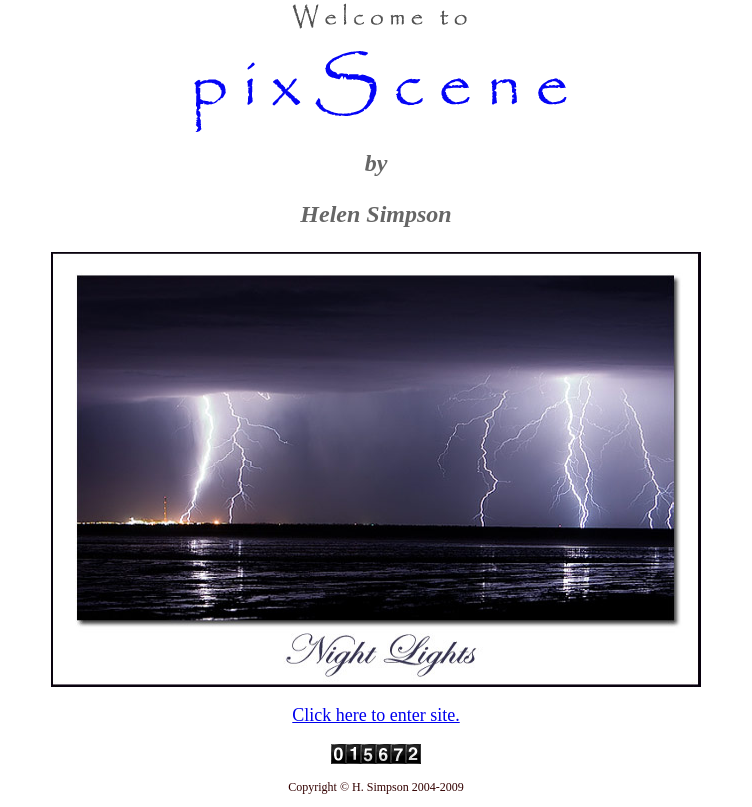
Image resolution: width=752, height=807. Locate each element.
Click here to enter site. (375, 715)
